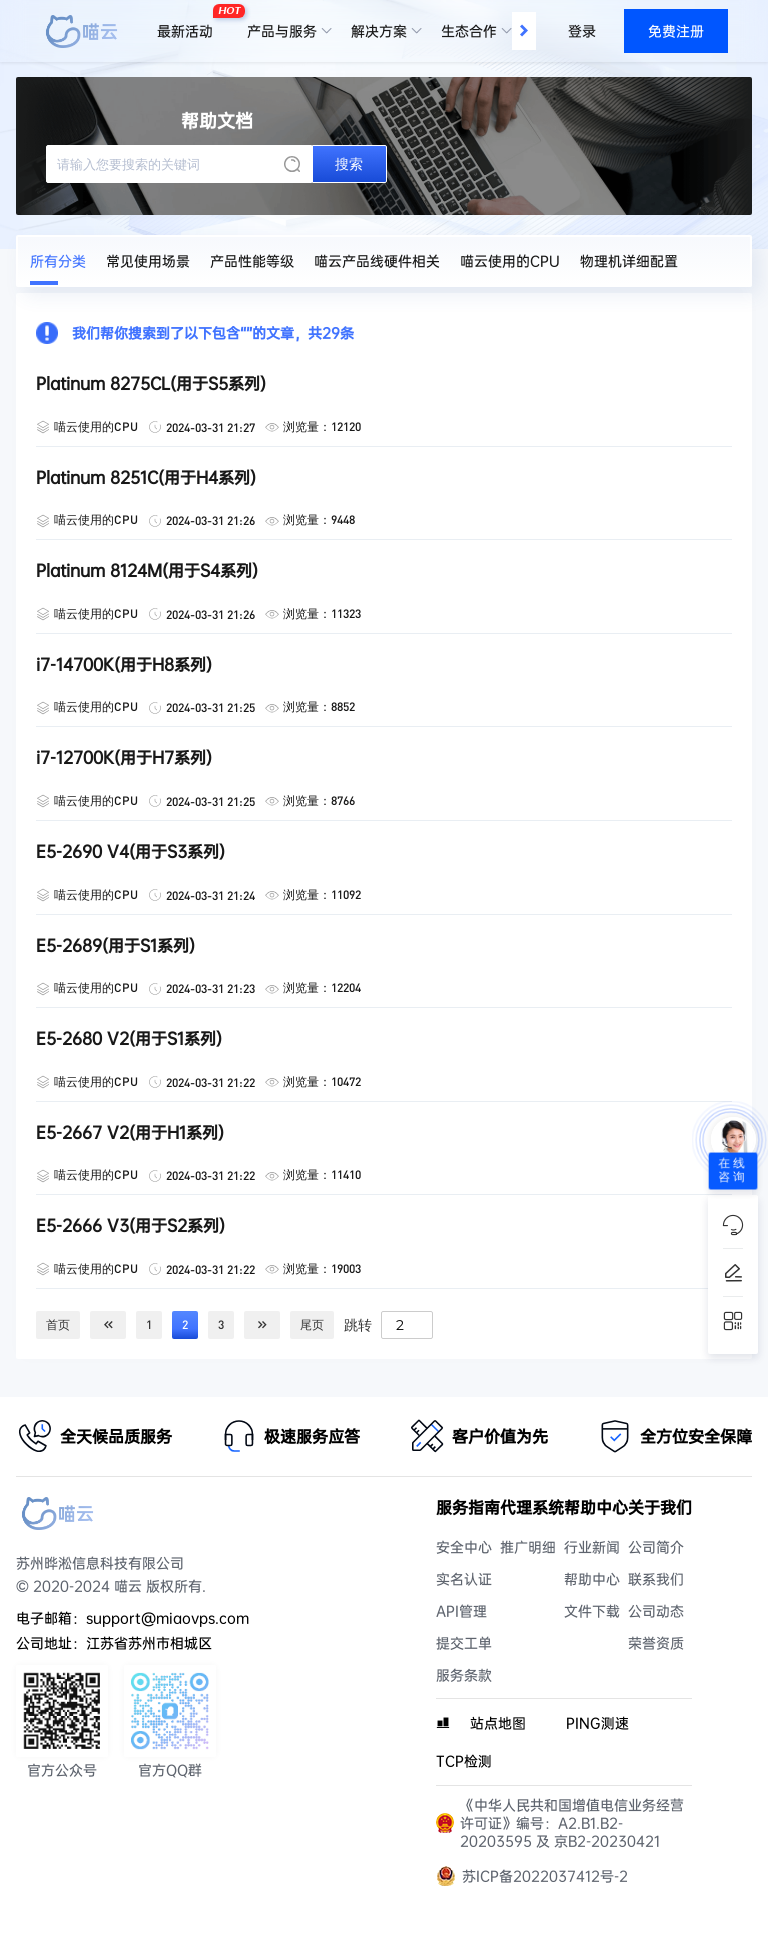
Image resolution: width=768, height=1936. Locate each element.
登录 (582, 31)
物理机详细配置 (629, 261)
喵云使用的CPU (510, 261)
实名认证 (464, 1579)
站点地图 (498, 1723)
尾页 (312, 1324)
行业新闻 (592, 1547)
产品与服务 (282, 31)
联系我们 (656, 1579)
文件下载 (592, 1611)
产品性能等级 (252, 261)
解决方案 (379, 31)
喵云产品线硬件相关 (377, 261)
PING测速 (597, 1723)
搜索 (349, 164)
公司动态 (656, 1611)
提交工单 (464, 1643)
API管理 (461, 1611)
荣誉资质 (656, 1643)
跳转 (358, 1324)
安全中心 (464, 1547)
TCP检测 (464, 1761)
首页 (58, 1324)
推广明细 (528, 1547)
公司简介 (656, 1547)
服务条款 (464, 1675)
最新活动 (190, 23)
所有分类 (58, 261)
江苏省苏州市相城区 (149, 1643)
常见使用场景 (148, 261)
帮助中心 (592, 1579)
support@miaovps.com (167, 1618)
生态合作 (469, 31)
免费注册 (676, 31)
